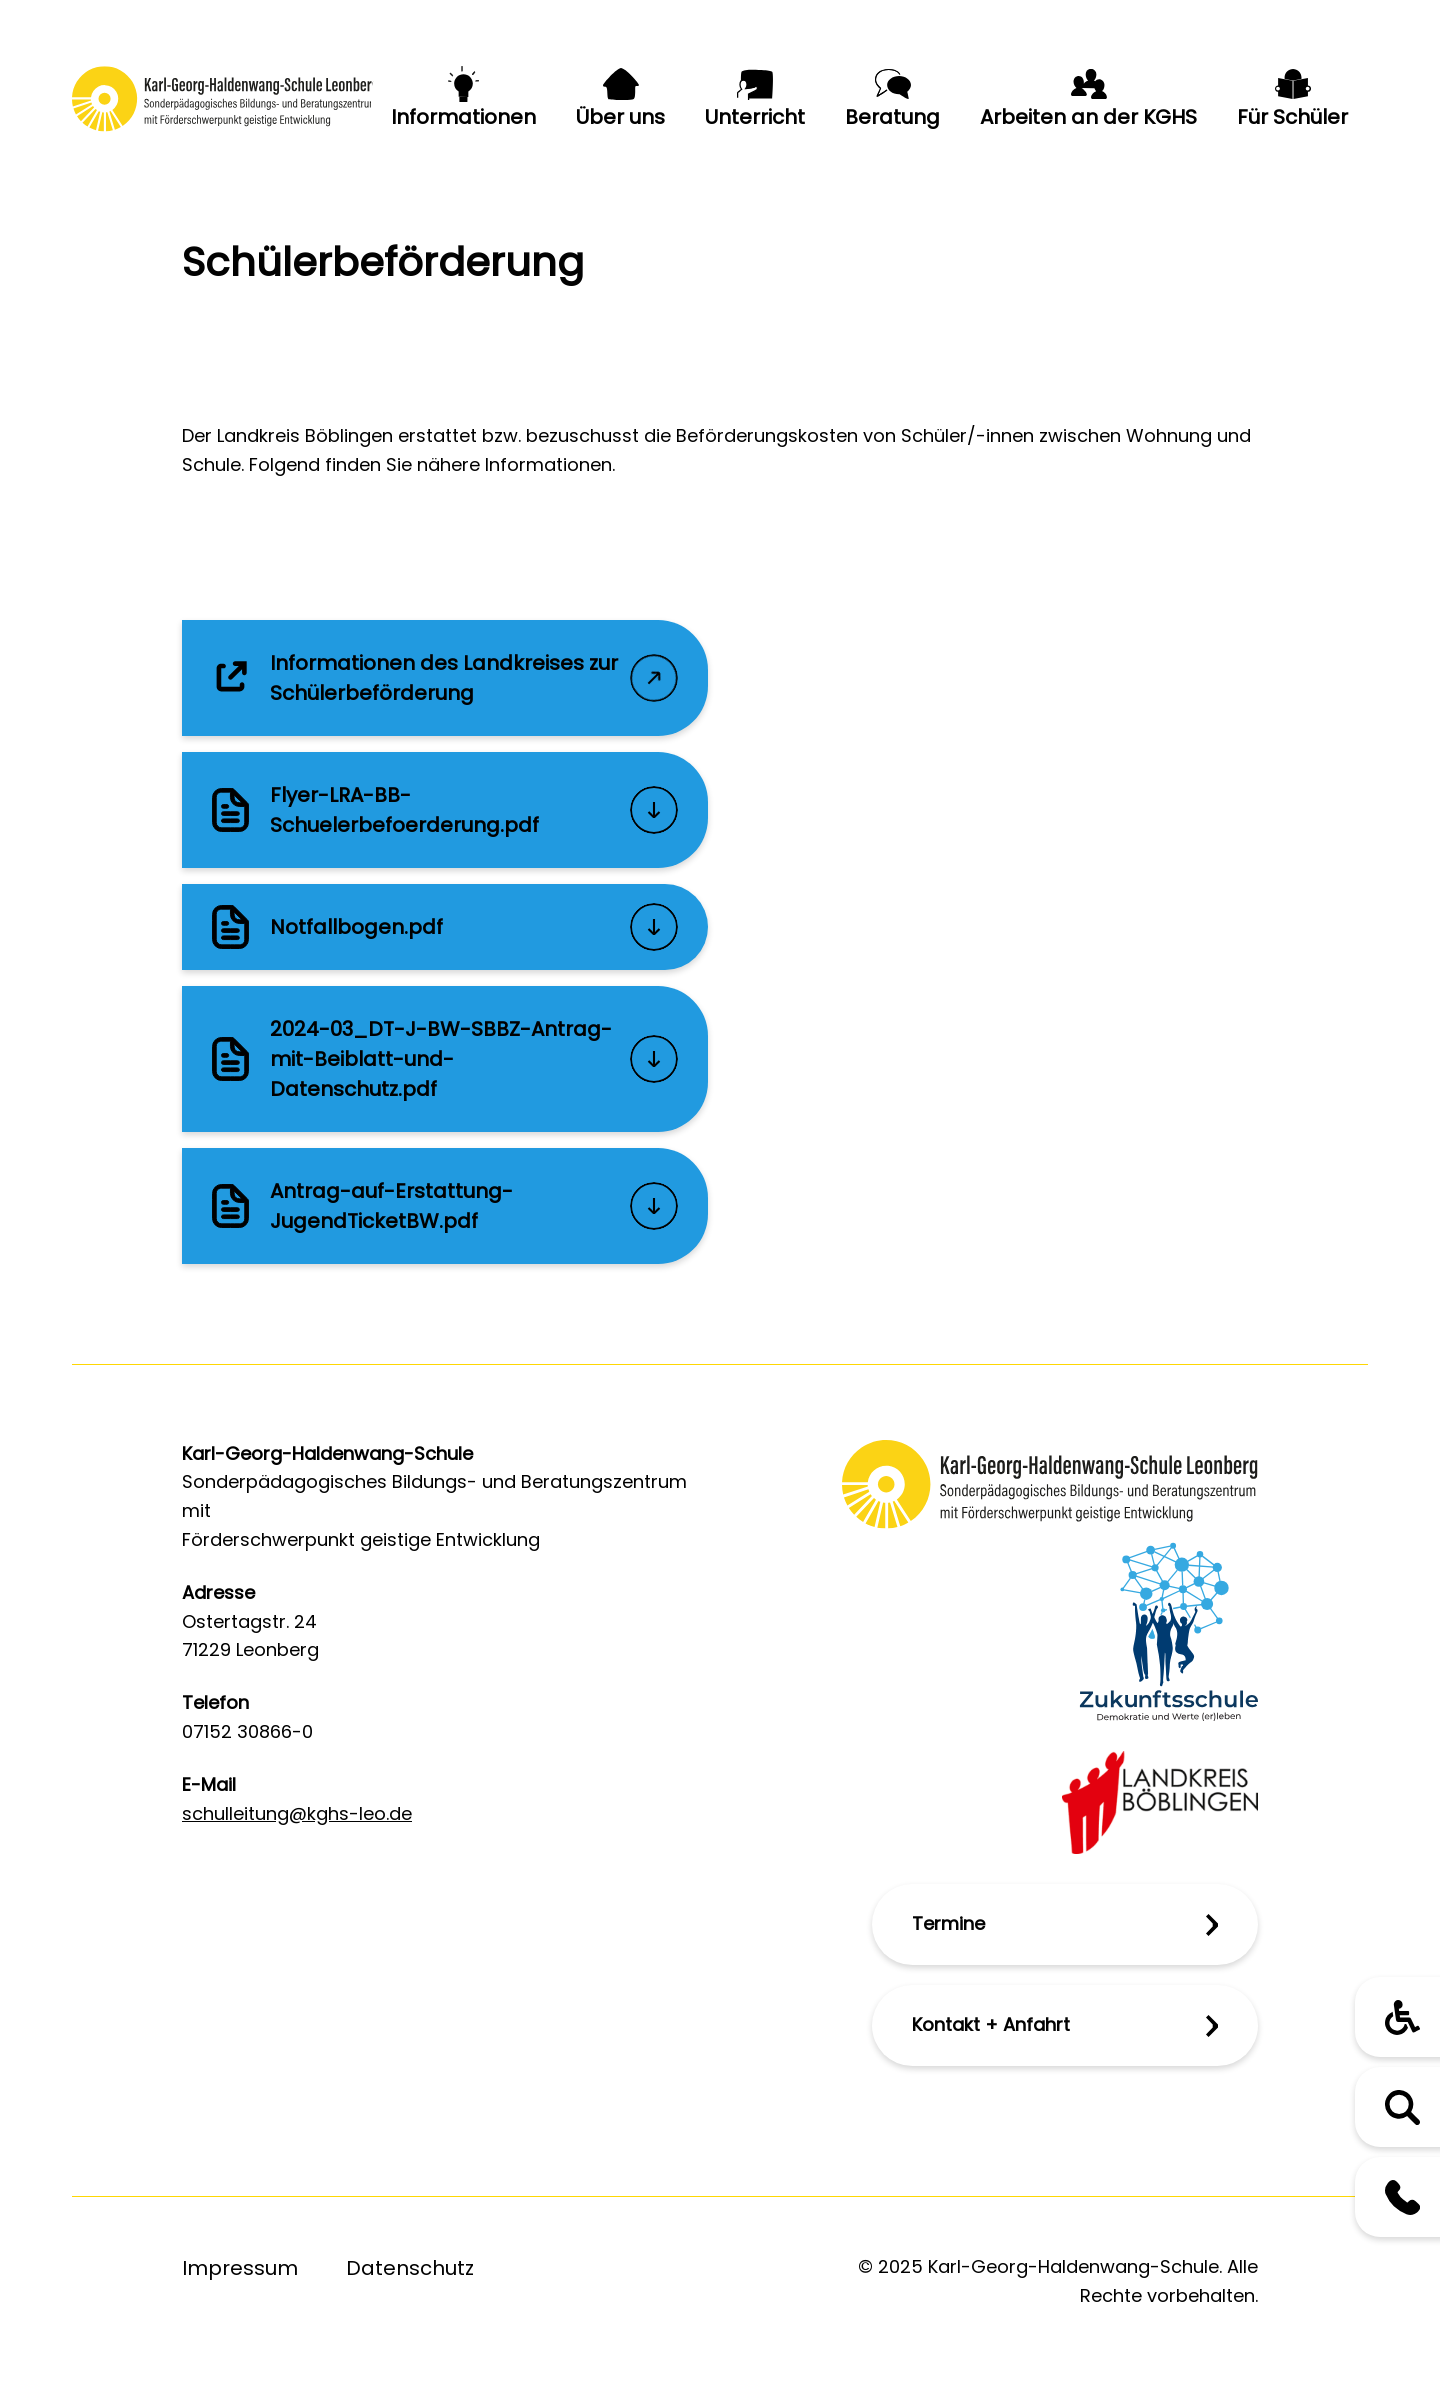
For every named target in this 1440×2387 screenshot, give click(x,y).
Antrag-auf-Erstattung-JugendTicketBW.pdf (391, 1206)
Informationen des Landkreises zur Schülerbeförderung (444, 678)
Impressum (240, 2268)
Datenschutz (410, 2268)
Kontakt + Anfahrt (991, 2024)
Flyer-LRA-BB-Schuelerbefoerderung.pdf (404, 810)
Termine (948, 1923)
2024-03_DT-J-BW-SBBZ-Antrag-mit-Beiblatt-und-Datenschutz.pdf (441, 1059)
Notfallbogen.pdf (356, 927)
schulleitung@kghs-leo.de (297, 1813)
